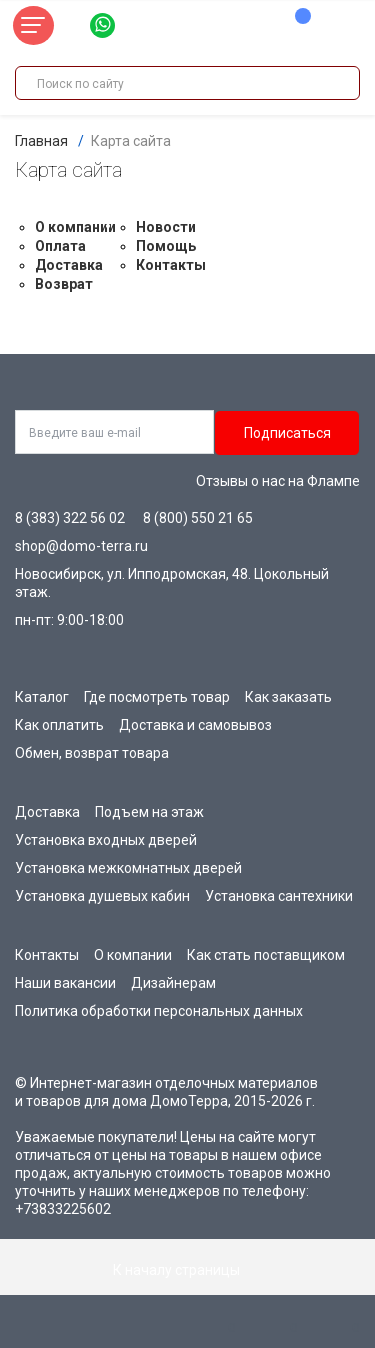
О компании (75, 227)
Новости (166, 227)
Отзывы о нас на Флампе (278, 481)
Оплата (60, 246)
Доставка (69, 265)
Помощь (166, 246)
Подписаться (287, 433)
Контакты (171, 265)
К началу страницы (188, 1270)
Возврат (64, 284)
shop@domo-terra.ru (81, 546)
